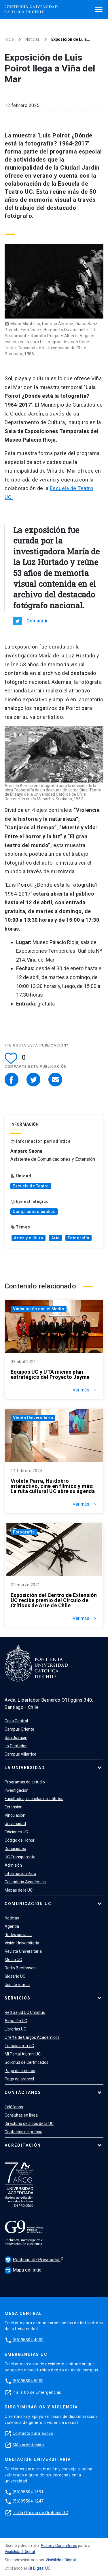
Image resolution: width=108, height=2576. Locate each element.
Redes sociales (18, 1934)
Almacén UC (16, 2020)
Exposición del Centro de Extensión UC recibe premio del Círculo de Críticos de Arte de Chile (54, 1600)
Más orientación (28, 2445)
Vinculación (15, 1815)
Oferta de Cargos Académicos (32, 2037)
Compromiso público (34, 1211)
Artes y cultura (28, 1238)
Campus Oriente (19, 1729)
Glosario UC (15, 1976)
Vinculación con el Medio (38, 1309)
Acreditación (23, 2145)
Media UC (13, 1959)
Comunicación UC (28, 1903)
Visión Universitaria (33, 1418)
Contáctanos (23, 2092)
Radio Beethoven (20, 1968)
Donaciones (15, 1848)
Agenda (12, 1926)
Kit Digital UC (39, 2568)
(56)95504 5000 (28, 2381)
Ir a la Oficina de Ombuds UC (40, 2512)
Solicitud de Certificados (26, 2062)
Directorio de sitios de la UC (29, 2123)
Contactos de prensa (23, 2131)
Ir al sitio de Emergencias (37, 2392)
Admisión (13, 1865)
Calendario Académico (25, 1882)
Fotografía (78, 1238)
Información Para (20, 1873)
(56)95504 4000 (28, 2340)
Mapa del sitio (23, 2270)
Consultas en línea (21, 2115)
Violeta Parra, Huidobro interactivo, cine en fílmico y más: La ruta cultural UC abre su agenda (53, 1486)
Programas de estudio (25, 1782)
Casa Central (16, 1721)
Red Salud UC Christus (25, 2012)
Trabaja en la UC (19, 2045)
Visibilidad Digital (20, 2551)
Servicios (18, 1998)
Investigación (17, 1790)
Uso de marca (17, 1984)
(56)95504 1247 (28, 2501)
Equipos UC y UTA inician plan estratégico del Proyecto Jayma (50, 1374)
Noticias (32, 39)
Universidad (15, 1823)
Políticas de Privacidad (32, 2259)
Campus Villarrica (20, 1754)
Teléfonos (14, 2107)
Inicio (9, 39)
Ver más (85, 1390)
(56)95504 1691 (28, 2492)
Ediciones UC (16, 1832)
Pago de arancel (19, 2079)
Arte (55, 1238)
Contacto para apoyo (33, 2433)
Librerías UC (15, 2029)
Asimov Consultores (59, 2545)
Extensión (13, 1807)
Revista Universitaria (23, 1951)
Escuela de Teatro (31, 1186)
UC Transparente (20, 1857)
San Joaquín (16, 1737)
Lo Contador (16, 1746)
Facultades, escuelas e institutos (34, 1798)
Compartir (37, 621)
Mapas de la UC (19, 1890)
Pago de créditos (20, 2070)
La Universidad (25, 1767)
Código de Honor (20, 1840)
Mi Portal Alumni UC (23, 2054)
